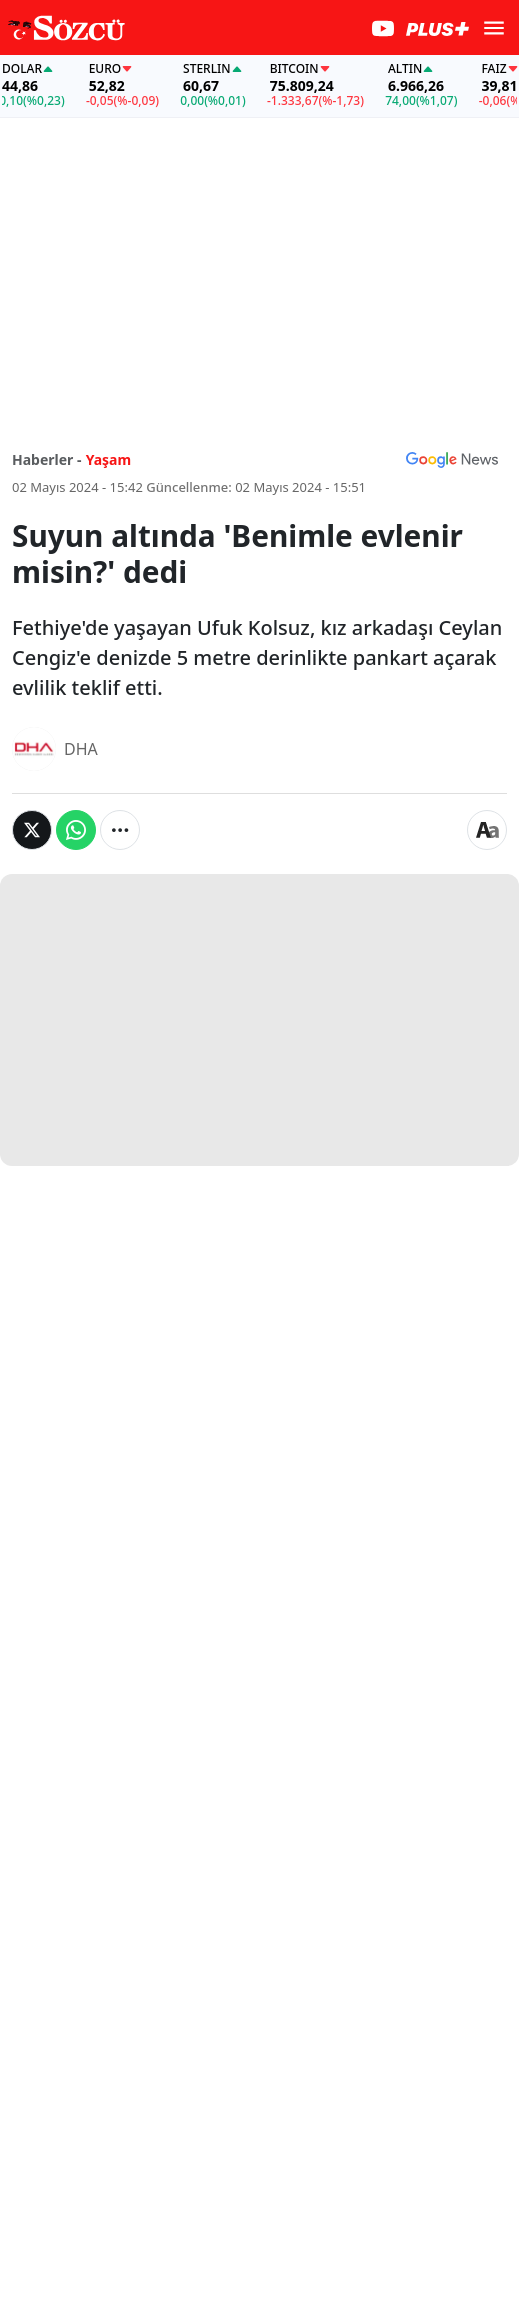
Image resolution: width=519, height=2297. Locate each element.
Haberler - (46, 459)
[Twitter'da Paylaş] (32, 830)
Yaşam (109, 459)
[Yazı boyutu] (487, 830)
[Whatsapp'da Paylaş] (76, 830)
